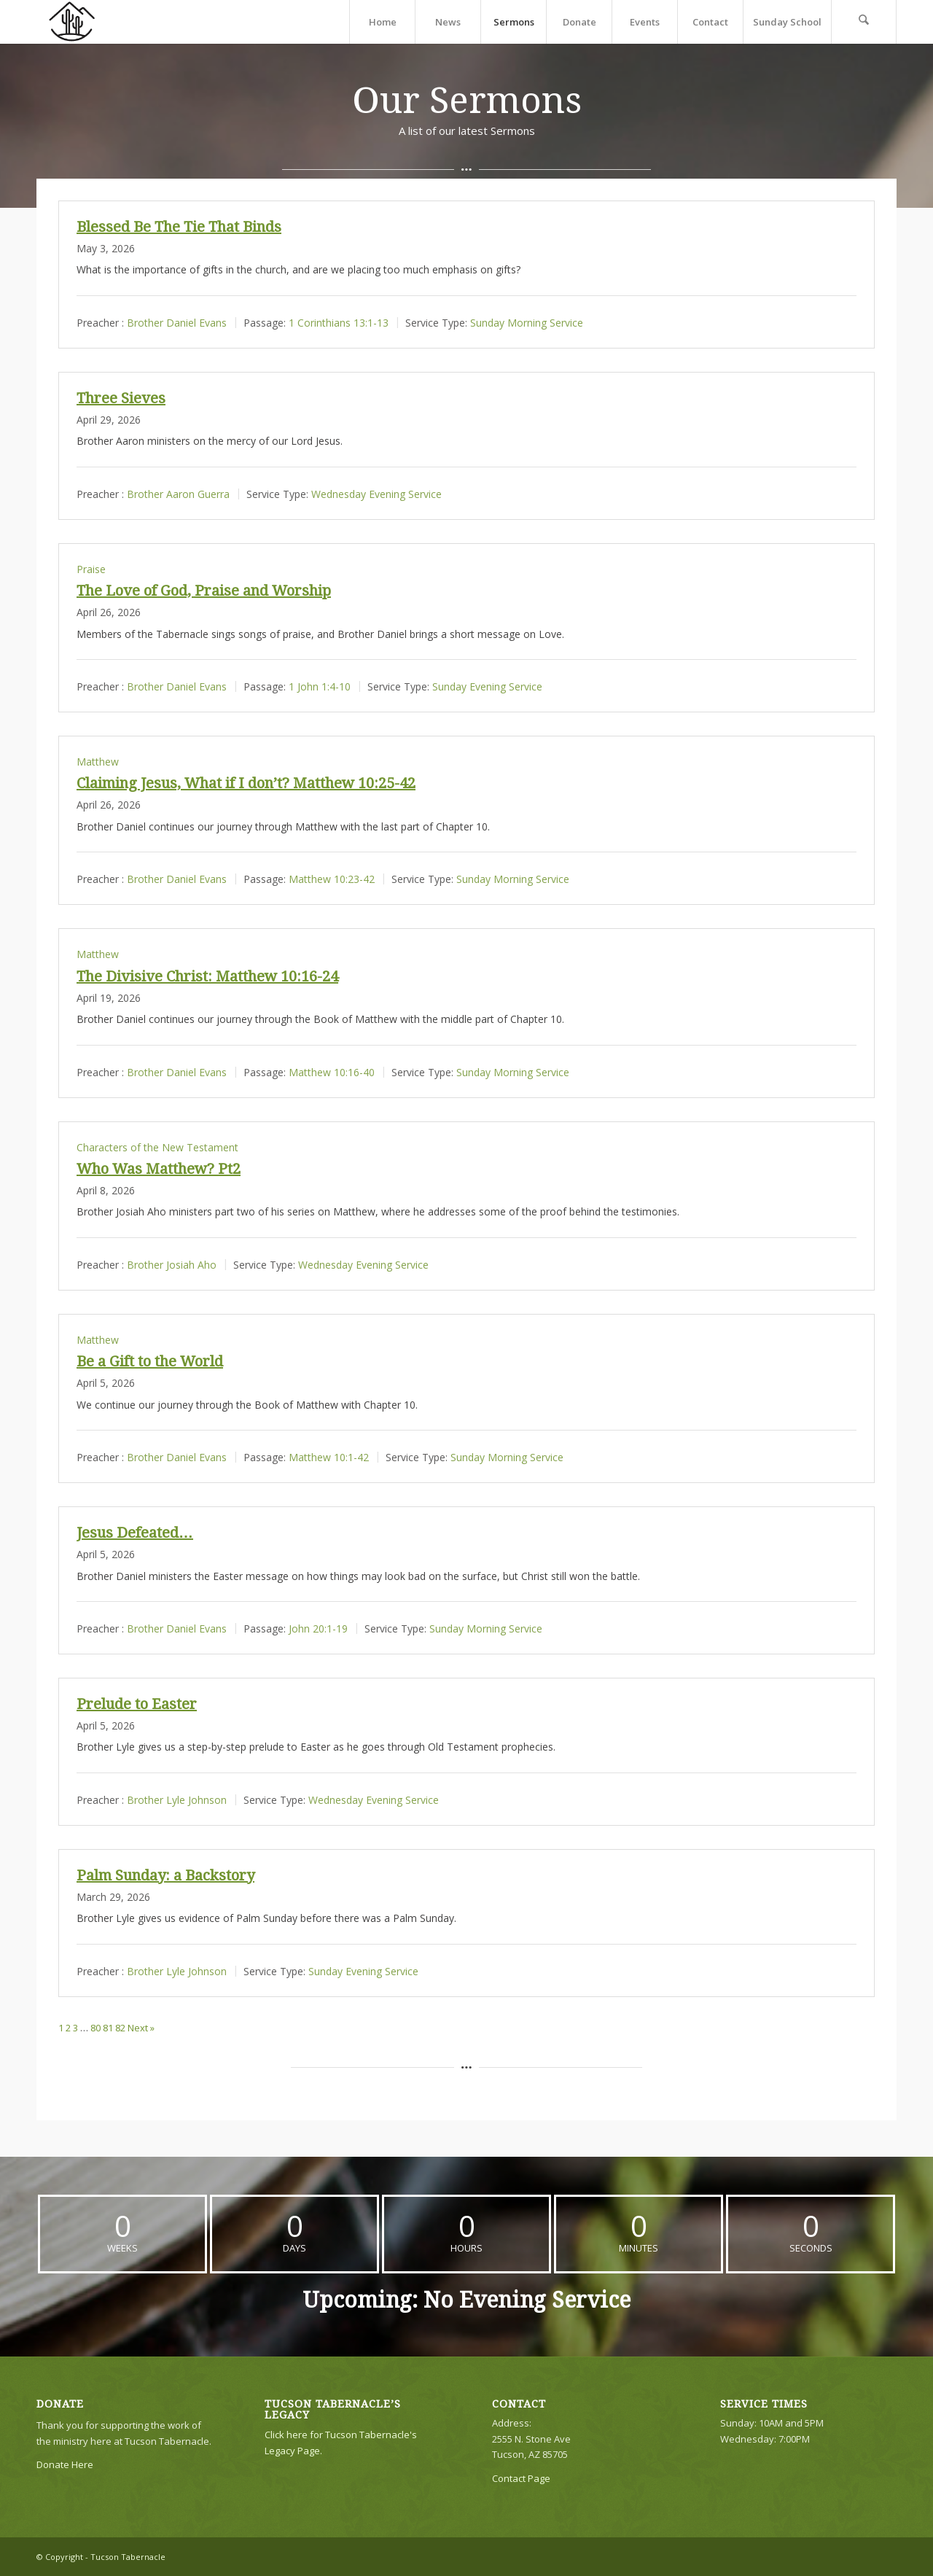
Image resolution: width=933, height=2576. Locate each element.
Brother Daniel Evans (177, 322)
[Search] (864, 22)
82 (120, 2027)
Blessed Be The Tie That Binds (179, 227)
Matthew (98, 761)
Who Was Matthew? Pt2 (159, 1169)
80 (95, 2027)
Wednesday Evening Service (376, 493)
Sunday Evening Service (487, 686)
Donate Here (64, 2464)
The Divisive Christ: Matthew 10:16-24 (207, 976)
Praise (91, 569)
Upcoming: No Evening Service (466, 2300)
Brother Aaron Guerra (178, 493)
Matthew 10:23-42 (332, 879)
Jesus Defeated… (135, 1532)
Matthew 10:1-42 (329, 1457)
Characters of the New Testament (157, 1147)
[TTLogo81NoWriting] (71, 22)
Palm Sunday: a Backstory (165, 1875)
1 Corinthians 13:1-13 (339, 322)
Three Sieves (121, 398)
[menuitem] (382, 22)
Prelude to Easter (137, 1704)
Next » (141, 2027)
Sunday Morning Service (526, 322)
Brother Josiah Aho (171, 1264)
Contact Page (521, 2478)
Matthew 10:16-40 (332, 1071)
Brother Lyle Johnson (177, 1799)
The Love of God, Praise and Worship (204, 590)
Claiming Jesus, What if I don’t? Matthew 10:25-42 (246, 783)
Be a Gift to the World (150, 1361)
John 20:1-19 (318, 1628)
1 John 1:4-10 (320, 686)
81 (108, 2027)
